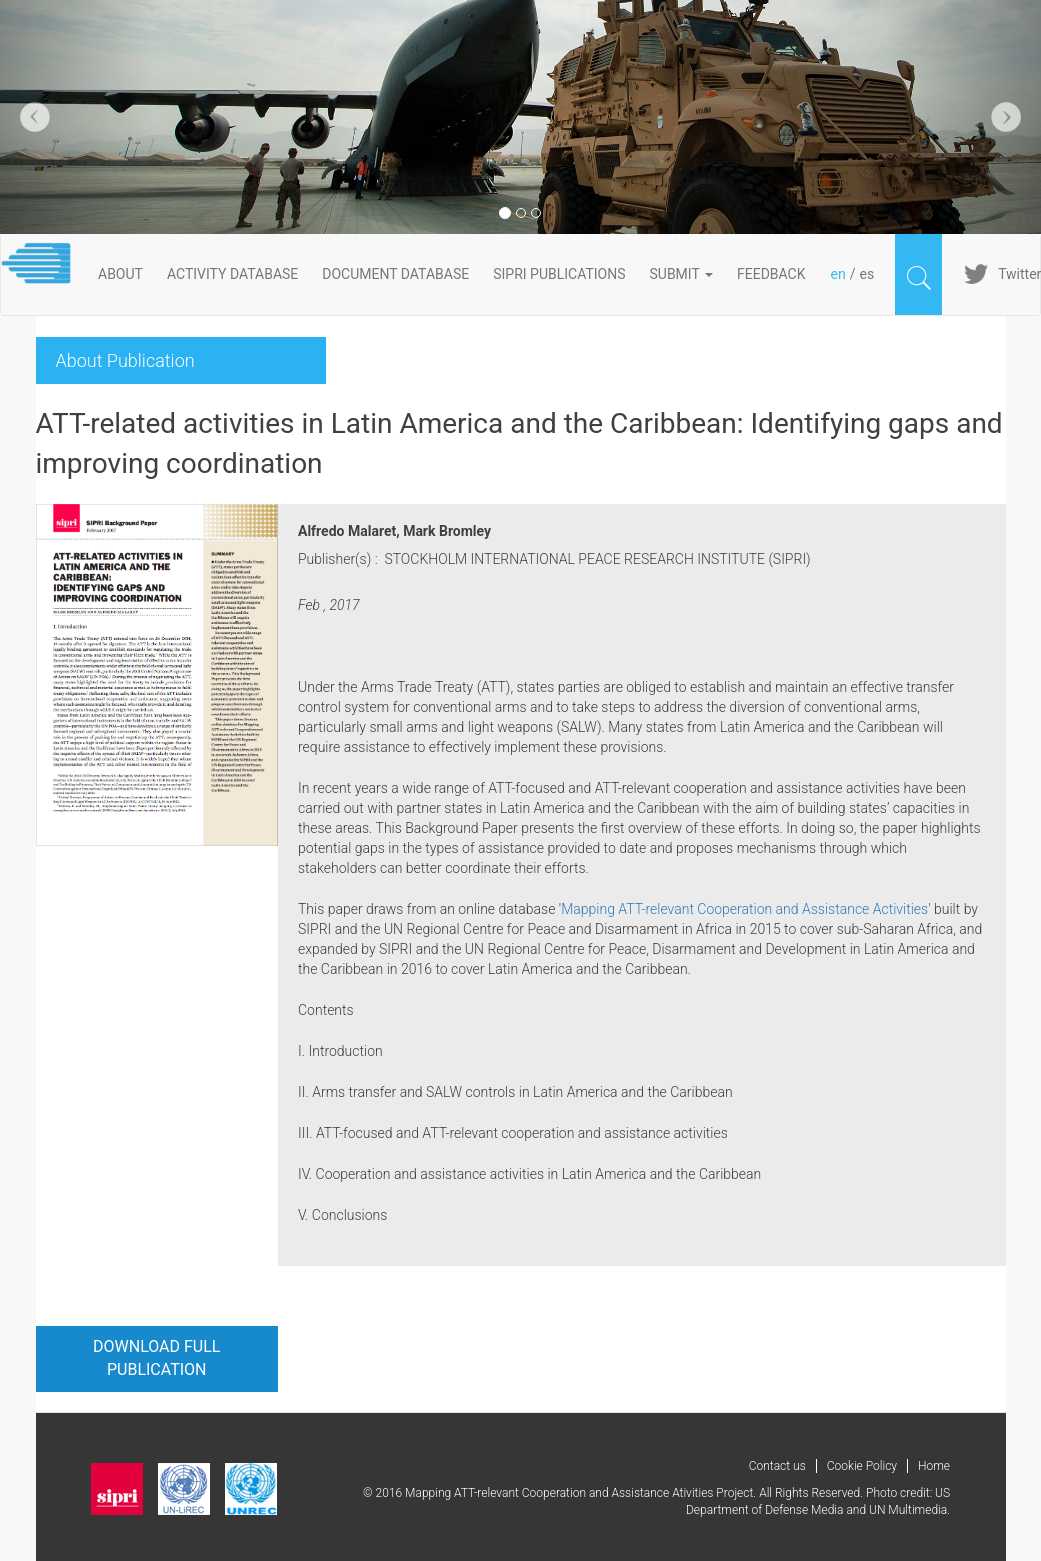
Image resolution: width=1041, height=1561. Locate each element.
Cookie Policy (862, 1466)
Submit (682, 274)
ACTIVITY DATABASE (232, 274)
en (838, 274)
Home (934, 1466)
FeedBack (771, 274)
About (120, 274)
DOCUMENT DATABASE (395, 274)
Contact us (777, 1466)
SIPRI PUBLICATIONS (559, 274)
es (866, 274)
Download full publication (156, 1358)
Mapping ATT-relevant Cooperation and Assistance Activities (744, 909)
